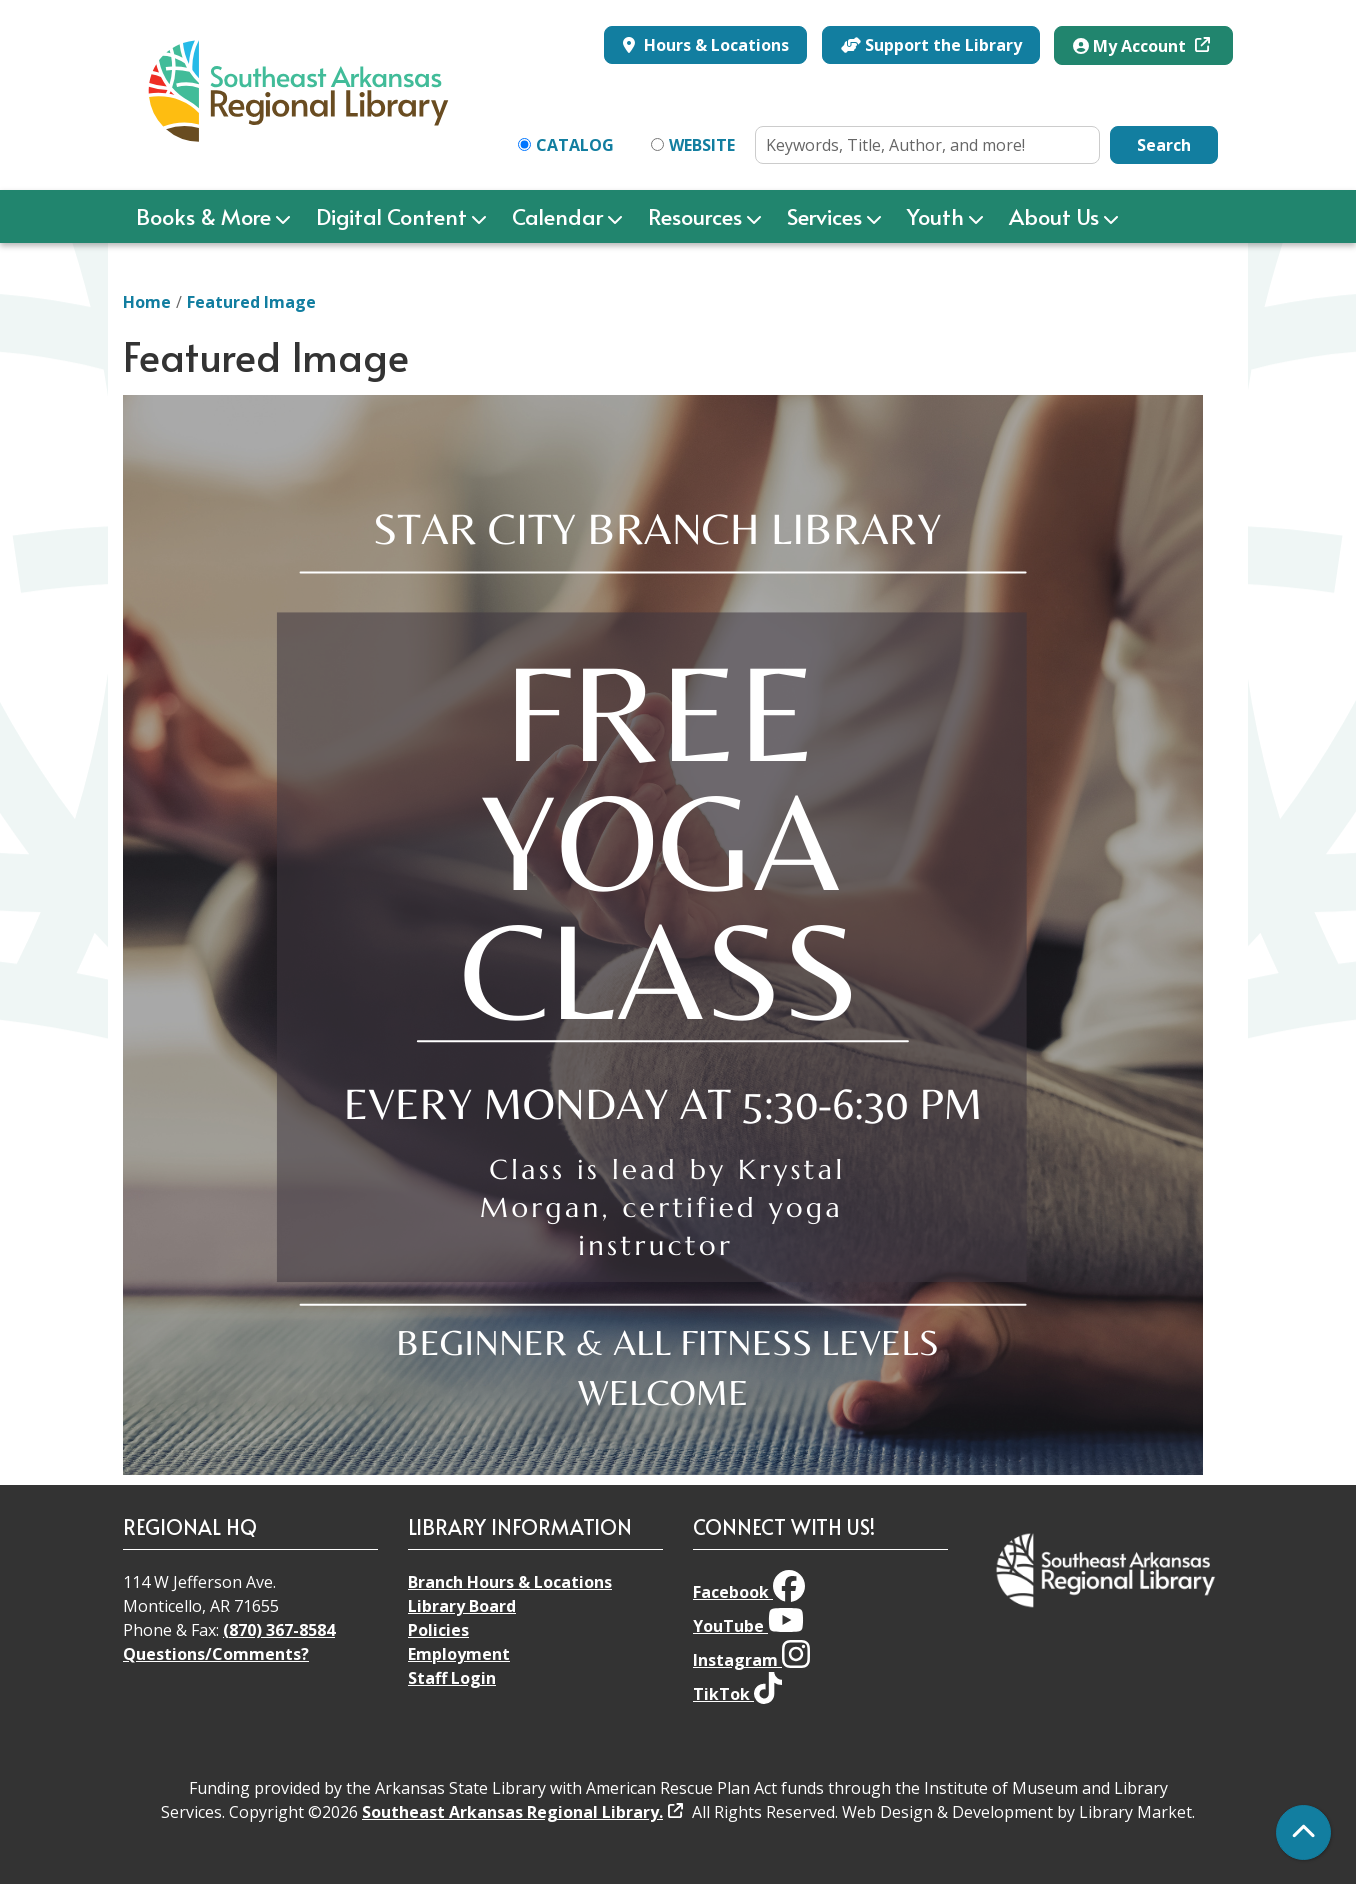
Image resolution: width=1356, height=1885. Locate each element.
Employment (459, 1654)
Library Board (462, 1606)
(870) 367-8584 (279, 1630)
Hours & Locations (714, 45)
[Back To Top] (1303, 1832)
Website (702, 145)
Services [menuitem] (824, 216)
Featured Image (251, 302)
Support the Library (931, 45)
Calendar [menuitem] (557, 216)
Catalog (575, 145)
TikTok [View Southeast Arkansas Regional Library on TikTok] (737, 1694)
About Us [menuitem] (1054, 216)
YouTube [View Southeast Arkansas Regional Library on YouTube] (748, 1626)
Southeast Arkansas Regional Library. (512, 1812)
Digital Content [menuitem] (391, 216)
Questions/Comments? (216, 1654)
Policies (438, 1630)
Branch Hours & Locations (510, 1582)
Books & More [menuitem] (203, 216)
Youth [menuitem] (935, 216)
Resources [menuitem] (695, 216)
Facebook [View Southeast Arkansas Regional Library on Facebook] (749, 1592)
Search (1164, 145)
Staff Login (452, 1678)
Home (147, 302)
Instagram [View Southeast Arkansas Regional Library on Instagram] (751, 1660)
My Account (1131, 46)
